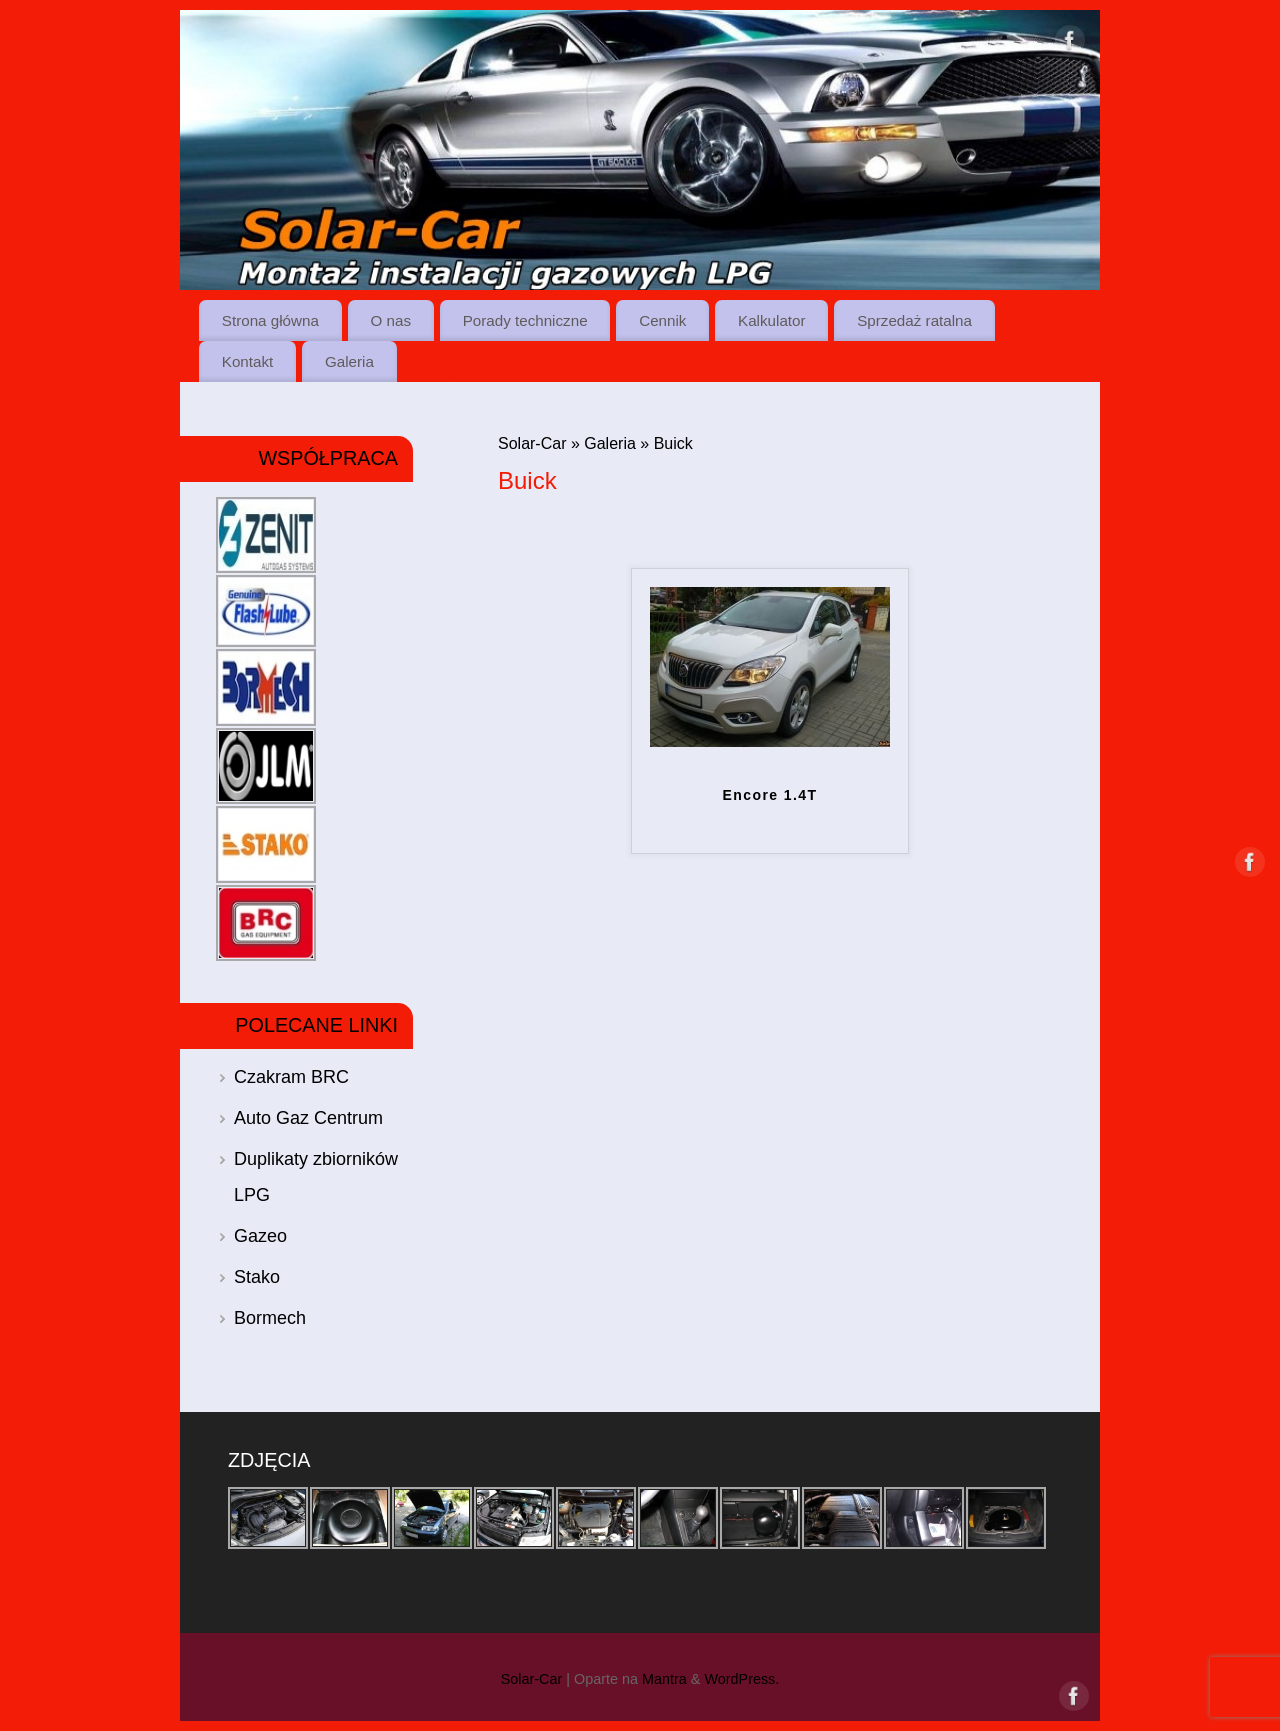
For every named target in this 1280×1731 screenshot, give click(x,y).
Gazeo (260, 1236)
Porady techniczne (525, 320)
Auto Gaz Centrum (308, 1118)
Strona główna (270, 320)
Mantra (664, 1679)
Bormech (270, 1318)
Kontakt (248, 361)
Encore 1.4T (770, 795)
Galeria (349, 361)
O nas (391, 320)
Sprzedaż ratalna (914, 320)
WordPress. (741, 1679)
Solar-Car (532, 443)
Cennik (662, 320)
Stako (257, 1277)
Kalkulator (772, 320)
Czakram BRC (291, 1077)
